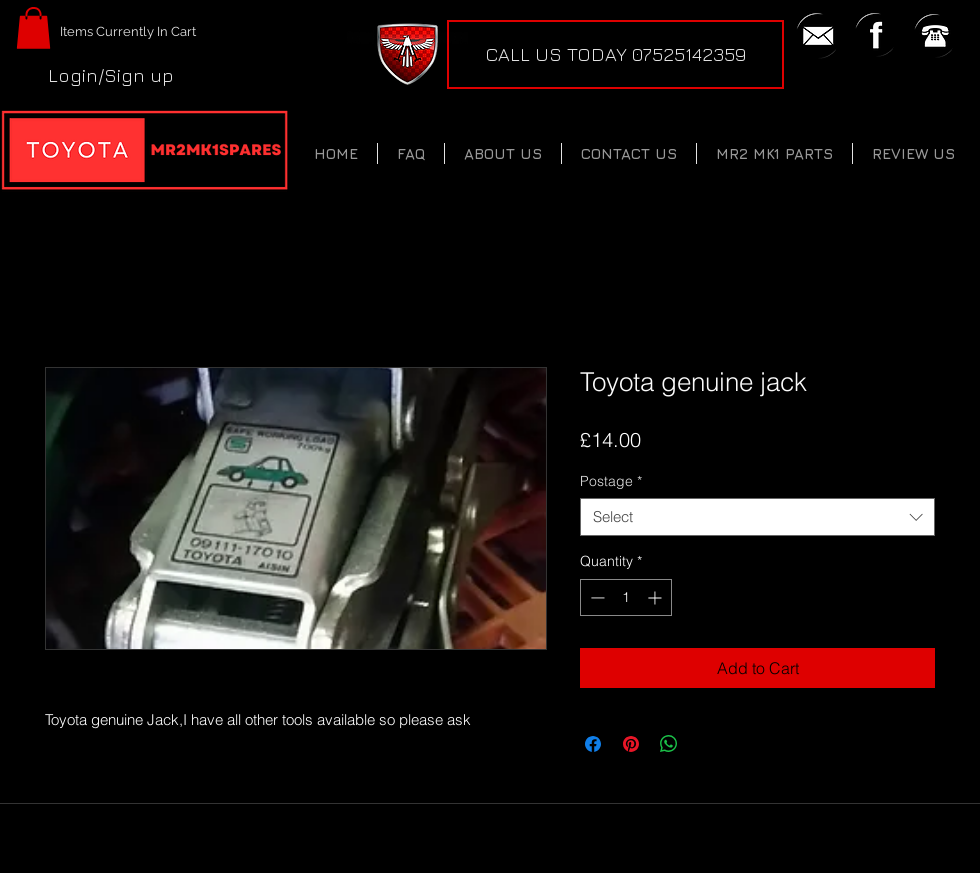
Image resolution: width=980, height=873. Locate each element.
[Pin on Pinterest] (631, 744)
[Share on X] (707, 744)
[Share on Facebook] (593, 744)
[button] (33, 28)
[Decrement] (595, 597)
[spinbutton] (626, 597)
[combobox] (757, 517)
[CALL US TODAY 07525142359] (615, 54)
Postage (611, 481)
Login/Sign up (111, 75)
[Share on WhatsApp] (669, 744)
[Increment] (656, 597)
